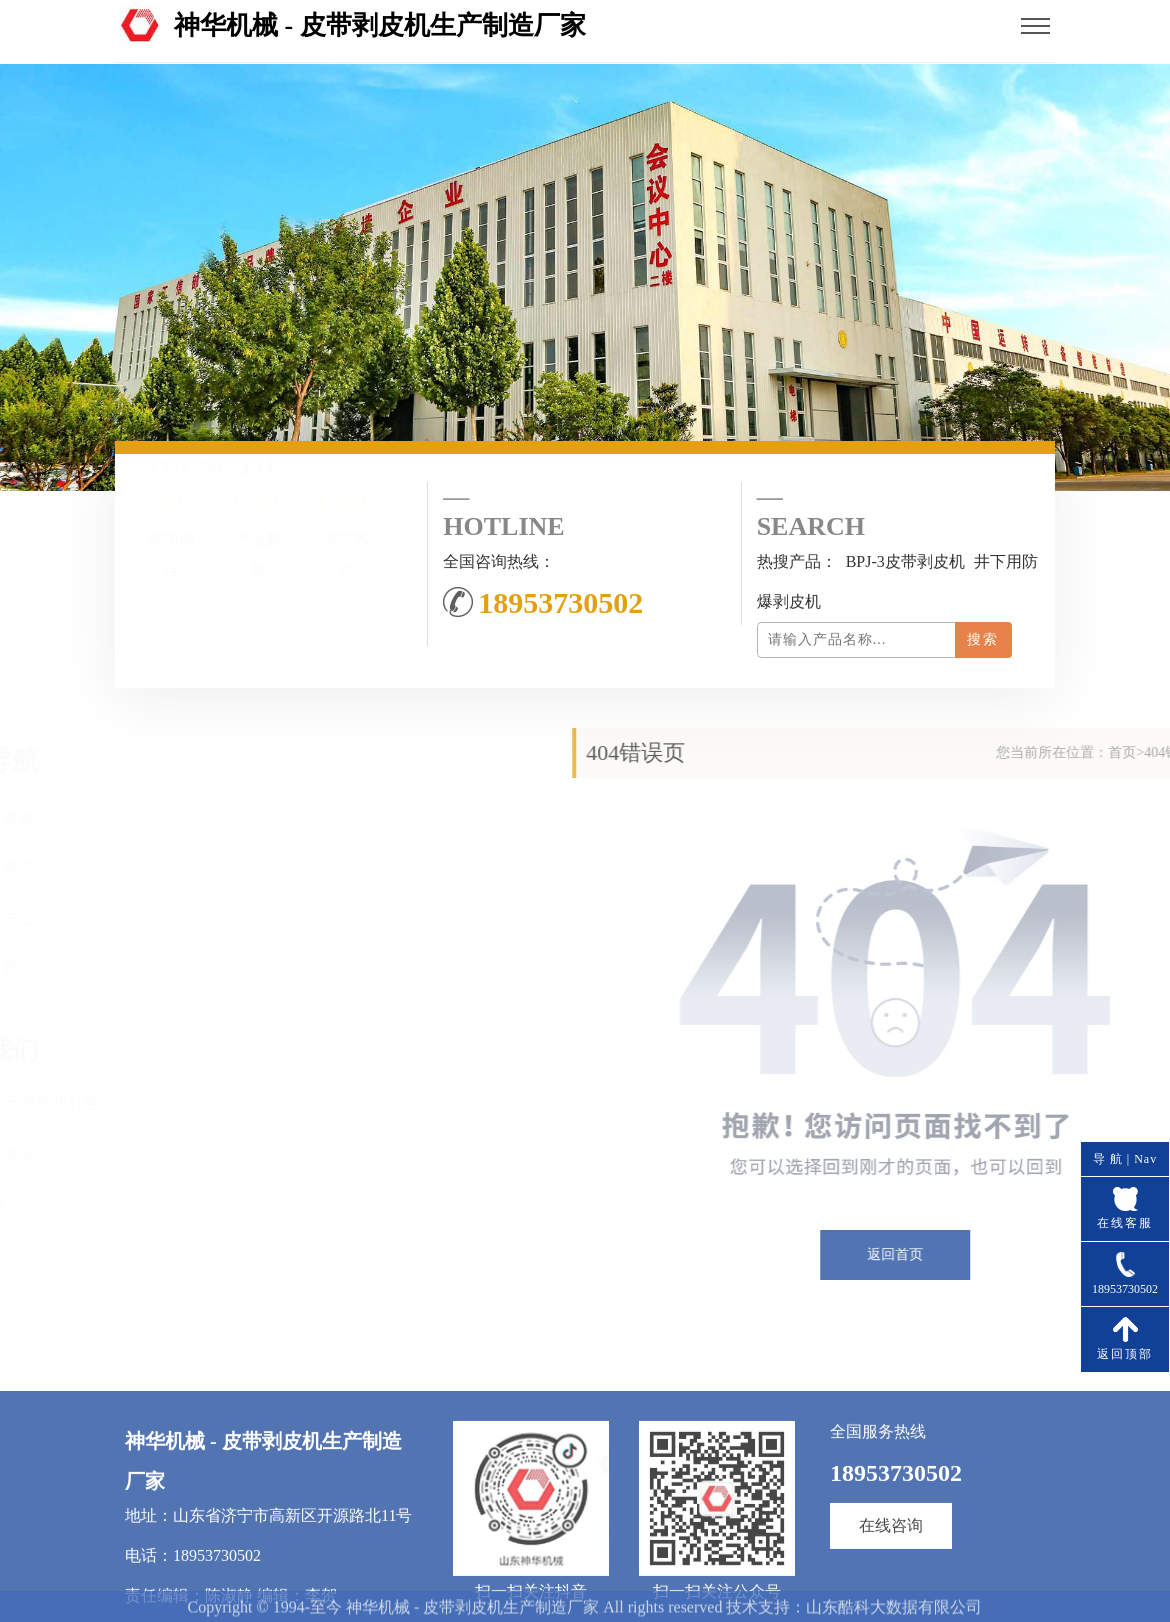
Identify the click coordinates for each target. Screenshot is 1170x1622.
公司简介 (94, 867)
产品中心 (94, 917)
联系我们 (94, 967)
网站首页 (94, 817)
